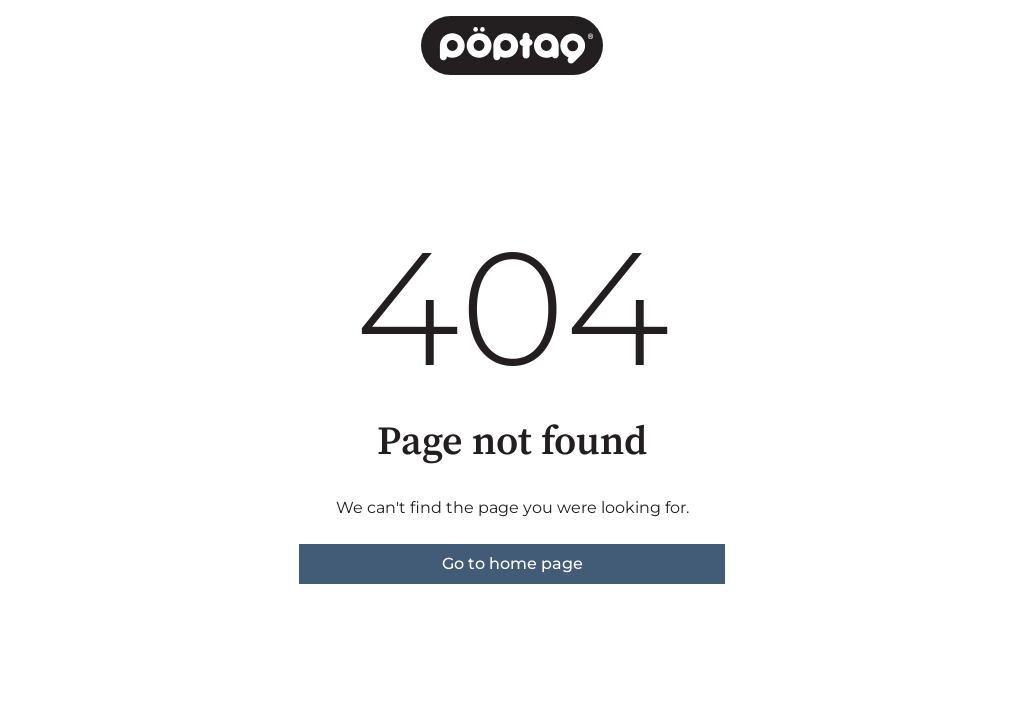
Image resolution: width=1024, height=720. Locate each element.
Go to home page (512, 563)
